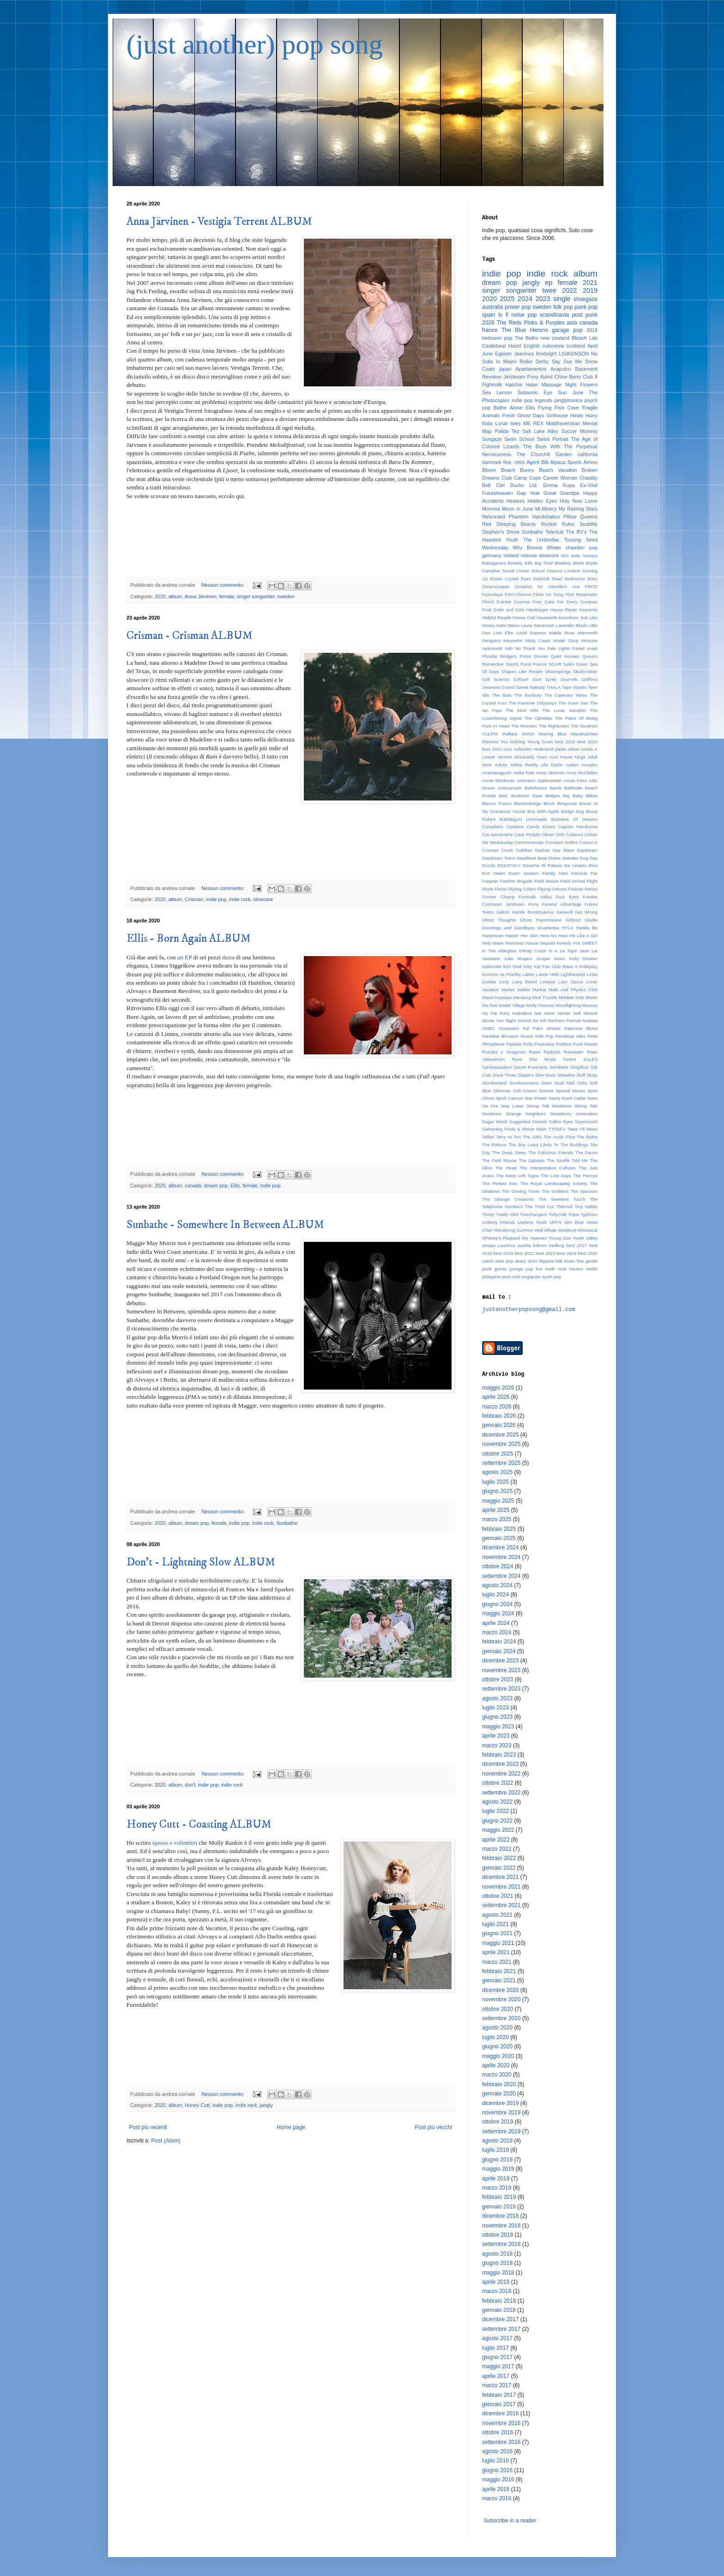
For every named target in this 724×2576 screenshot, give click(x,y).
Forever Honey (582, 888)
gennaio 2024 (499, 1651)
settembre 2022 (501, 1792)
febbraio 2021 (499, 1971)
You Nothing (513, 741)
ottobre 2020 (497, 2009)
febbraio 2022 (499, 1858)
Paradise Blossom (500, 1036)
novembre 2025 (501, 1444)
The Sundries (584, 725)
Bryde (591, 563)
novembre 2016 (501, 2423)
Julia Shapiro (518, 958)
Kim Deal (512, 966)
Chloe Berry (568, 376)
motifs (591, 1268)
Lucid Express (531, 632)
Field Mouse (546, 881)
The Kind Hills (522, 710)
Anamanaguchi (497, 772)
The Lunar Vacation (564, 710)
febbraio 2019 (499, 2197)
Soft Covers (525, 1090)
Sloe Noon (545, 1074)
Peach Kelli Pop (536, 1036)
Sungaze (492, 439)
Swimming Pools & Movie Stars (514, 1129)
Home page (291, 2127)
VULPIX (490, 733)
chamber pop (581, 547)
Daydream (587, 850)
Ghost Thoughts (499, 919)
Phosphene (493, 1044)
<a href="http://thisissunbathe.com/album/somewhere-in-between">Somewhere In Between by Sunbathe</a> (290, 1446)
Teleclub (554, 532)
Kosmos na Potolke (501, 974)
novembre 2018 (501, 2225)
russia (587, 749)
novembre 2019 (501, 2112)
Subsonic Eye (535, 392)
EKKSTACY (508, 865)
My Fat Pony (496, 1013)
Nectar (564, 1013)
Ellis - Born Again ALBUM (189, 938)
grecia (501, 1268)
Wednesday (495, 547)
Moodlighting (567, 1005)
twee (549, 290)
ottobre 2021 (497, 1896)
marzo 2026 (496, 1406)
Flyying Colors (522, 888)
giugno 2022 (497, 1821)
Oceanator (509, 1028)
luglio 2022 (495, 1811)
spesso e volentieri (174, 1842)
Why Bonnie (528, 547)
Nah (509, 648)
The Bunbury (528, 695)
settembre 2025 (501, 1463)
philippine (491, 1276)
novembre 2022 (501, 1773)
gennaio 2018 (499, 2310)
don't (190, 1785)
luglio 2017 (495, 2348)
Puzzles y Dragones (503, 1051)
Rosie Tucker (560, 1059)
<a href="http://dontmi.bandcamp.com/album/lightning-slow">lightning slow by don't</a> (290, 1717)
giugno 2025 (497, 1491)
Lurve (591, 501)
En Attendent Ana (558, 586)
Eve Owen (493, 873)
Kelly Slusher (583, 958)
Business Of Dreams (574, 819)
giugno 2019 (497, 2159)
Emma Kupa (558, 485)
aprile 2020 (495, 2065)
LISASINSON (574, 353)
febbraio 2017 (499, 2395)
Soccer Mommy (579, 431)
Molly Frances (540, 1005)
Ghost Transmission (540, 919)
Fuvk (487, 609)
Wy (525, 1237)
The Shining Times (521, 1191)
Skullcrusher (585, 671)
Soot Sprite (544, 679)
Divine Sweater (563, 858)
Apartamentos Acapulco (543, 369)
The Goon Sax (573, 702)
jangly (265, 2105)
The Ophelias (538, 718)
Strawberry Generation (573, 1113)
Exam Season (523, 873)
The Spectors (583, 1191)
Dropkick (523, 586)
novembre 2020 (501, 1999)
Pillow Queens (580, 516)
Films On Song (548, 594)
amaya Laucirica (498, 1245)
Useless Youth (532, 1222)
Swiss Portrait (553, 439)
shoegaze (585, 299)
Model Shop (566, 640)
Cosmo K (588, 842)
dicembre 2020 (500, 1990)
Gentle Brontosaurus (533, 912)
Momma (491, 509)
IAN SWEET (585, 942)
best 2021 (492, 749)
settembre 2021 (501, 1905)
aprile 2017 (495, 2376)
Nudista (589, 1020)
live (539, 1268)
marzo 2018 (496, 2291)
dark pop (504, 1261)
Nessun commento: (223, 585)
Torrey (488, 1214)
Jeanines (524, 353)
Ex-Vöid (588, 485)
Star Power (536, 1098)
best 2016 (565, 741)
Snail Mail (564, 1082)
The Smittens (555, 1191)
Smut (546, 1082)
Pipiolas (514, 1044)
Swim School (519, 439)
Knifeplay (588, 966)
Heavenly (588, 609)
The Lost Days (556, 1175)
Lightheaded (573, 974)
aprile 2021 (495, 1952)
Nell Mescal (585, 1013)
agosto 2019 (497, 2140)
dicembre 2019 (500, 2103)
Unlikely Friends (498, 1222)
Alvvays (589, 555)
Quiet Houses (565, 656)
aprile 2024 (495, 1623)
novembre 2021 (501, 1887)
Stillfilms (589, 679)
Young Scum (540, 741)
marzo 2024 (496, 1632)
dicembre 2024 (500, 1547)
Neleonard (493, 516)
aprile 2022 (495, 1839)
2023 (542, 298)
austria (524, 1245)
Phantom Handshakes (534, 516)
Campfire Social (498, 570)
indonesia (553, 346)
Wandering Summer (513, 1230)
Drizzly (488, 865)
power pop (518, 307)
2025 (507, 298)
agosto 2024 (497, 1585)
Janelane (491, 958)
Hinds (576, 415)
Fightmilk (492, 384)
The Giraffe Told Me (567, 1160)
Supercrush (586, 1121)
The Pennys (585, 1175)
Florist (501, 888)
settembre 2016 (501, 2442)
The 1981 (532, 1136)
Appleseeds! (549, 780)
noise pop (524, 315)
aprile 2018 (495, 2282)
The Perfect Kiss (500, 1183)
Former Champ (498, 896)
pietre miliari (567, 749)
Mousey (589, 1005)
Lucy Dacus (570, 981)
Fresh (508, 415)
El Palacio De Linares (564, 865)
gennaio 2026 (499, 1425)
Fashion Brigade (516, 881)
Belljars (552, 795)
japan (505, 369)
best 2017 (577, 1245)
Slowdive (566, 1074)
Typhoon (588, 1214)
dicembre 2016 (500, 2413)
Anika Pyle (523, 772)
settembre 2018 (501, 2244)
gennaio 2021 (499, 1980)
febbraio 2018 (499, 2301)
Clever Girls (553, 834)
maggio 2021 (498, 1943)
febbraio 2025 (499, 1529)
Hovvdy (563, 942)
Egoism (503, 353)
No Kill (539, 1020)
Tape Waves (574, 687)
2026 (488, 322)
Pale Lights (558, 648)
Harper (512, 935)
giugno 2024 (497, 1604)
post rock (511, 1276)
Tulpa (573, 1214)
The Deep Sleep (509, 1152)
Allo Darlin (551, 764)
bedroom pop (497, 338)
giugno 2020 (497, 2046)
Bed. (503, 795)
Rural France (533, 664)
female (226, 596)
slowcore (263, 899)
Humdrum (568, 617)
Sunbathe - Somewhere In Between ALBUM (225, 1225)
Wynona (490, 741)
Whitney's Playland (501, 1237)
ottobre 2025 (497, 1454)
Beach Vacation (558, 470)
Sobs (582, 1082)
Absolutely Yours (530, 756)
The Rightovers (553, 725)
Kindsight (546, 353)
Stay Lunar (512, 1105)
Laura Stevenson (538, 625)
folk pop (563, 307)
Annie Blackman (498, 780)
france (489, 330)
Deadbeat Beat (532, 858)
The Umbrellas (541, 539)
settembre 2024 (501, 1576)
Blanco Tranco (497, 803)
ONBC (488, 1028)
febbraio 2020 (499, 2084)
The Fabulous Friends (550, 1152)
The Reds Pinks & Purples (531, 322)
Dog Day (588, 858)
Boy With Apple (543, 811)
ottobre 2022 (497, 1783)
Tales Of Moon (582, 1129)
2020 (160, 596)
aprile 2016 (495, 2489)
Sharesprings (558, 671)
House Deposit (540, 942)
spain (488, 315)
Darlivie (542, 850)
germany (491, 555)
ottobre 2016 (497, 2432)
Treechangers (533, 1214)
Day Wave (563, 850)
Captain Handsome (577, 826)
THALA (553, 687)
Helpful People (496, 617)
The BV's (576, 532)
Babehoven (536, 787)
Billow (591, 795)
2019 (590, 290)
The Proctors (524, 725)
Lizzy (504, 981)
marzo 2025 (496, 1519)
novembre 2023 (501, 1670)
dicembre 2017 (500, 2319)
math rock (555, 1268)
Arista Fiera (575, 780)
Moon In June (517, 509)
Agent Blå (537, 462)
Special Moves (570, 1090)
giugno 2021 (497, 1933)
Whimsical (587, 1230)
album (175, 596)
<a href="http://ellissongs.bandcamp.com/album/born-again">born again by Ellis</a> (290, 1126)
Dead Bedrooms (568, 578)
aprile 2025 (495, 1510)
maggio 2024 (498, 1613)
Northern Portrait (564, 1020)
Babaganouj (494, 563)
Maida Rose (561, 632)
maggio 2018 (498, 2272)
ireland (511, 555)
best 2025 (587, 1253)
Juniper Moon (551, 958)
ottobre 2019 (497, 2122)
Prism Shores (533, 656)
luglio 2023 (495, 1707)
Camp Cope (527, 478)
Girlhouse (557, 415)
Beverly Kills (520, 563)
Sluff (580, 1074)
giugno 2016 (497, 2470)
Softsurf (520, 679)
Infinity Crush (532, 950)
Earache (531, 865)
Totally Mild (507, 1214)
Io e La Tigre (563, 950)
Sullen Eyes (561, 1121)
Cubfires (524, 850)
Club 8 (590, 376)
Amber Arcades (581, 764)
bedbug (556, 1245)
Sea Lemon (497, 392)
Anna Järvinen (201, 596)
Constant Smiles (561, 842)
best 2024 (567, 1253)
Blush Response (560, 803)
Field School (572, 881)
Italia (487, 423)
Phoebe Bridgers (499, 656)
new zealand (555, 338)
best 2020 (587, 741)
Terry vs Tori (508, 1136)
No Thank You (530, 648)
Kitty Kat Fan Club (542, 966)
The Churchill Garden (544, 454)
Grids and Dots (509, 609)
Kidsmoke (491, 966)
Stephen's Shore (500, 532)
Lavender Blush (571, 625)
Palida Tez (507, 431)
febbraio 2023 (499, 1754)
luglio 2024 (495, 1594)
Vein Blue (574, 1222)
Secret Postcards (530, 1067)
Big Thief (544, 563)
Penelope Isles (570, 1036)
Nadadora (521, 1013)
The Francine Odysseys (532, 702)
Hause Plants (563, 609)
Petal (592, 1036)
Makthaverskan (563, 423)
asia (572, 322)
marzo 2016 (496, 2498)
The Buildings (574, 1144)
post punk (584, 315)
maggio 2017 (498, 2366)
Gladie (591, 919)
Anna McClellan (581, 772)
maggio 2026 (498, 1387)
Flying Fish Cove (558, 407)
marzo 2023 (496, 1745)
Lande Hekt (547, 974)
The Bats (502, 695)
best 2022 (524, 1253)
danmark (491, 462)
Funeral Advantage (561, 904)
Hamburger (537, 609)
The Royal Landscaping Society (553, 1183)
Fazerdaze (492, 594)
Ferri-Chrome (518, 594)
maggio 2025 (498, 1501)
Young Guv (560, 1237)
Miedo (591, 997)
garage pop (567, 330)
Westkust (567, 1230)
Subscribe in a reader (509, 2520)
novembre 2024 (501, 1557)
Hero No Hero (554, 935)
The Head (505, 1167)
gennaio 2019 (499, 2206)
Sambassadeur (497, 1067)
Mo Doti (489, 1005)
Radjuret (551, 1051)
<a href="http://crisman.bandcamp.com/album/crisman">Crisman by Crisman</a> (290, 839)
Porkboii (563, 1044)
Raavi (535, 1051)
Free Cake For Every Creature (564, 601)
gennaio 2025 (499, 1538)
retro (519, 462)
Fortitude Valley (535, 896)
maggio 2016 (498, 2479)
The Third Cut (539, 1206)
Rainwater (574, 1051)
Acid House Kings (567, 756)
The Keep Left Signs (517, 1175)
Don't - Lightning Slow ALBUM (201, 1562)
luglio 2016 (495, 2460)
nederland (544, 749)
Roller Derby (534, 361)
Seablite (588, 524)
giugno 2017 (497, 2357)
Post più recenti (148, 2127)
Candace (515, 826)
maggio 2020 (498, 2056)
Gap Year (528, 493)
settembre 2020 (501, 2018)
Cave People (527, 834)
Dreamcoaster (496, 586)
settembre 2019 (501, 2131)
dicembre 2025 (500, 1435)
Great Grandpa (561, 493)
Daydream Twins (498, 858)
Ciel (500, 485)
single (562, 298)
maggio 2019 (498, 2169)
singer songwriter (256, 596)
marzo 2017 (496, 2385)
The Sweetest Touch (561, 1199)
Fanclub (579, 873)
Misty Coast (537, 640)
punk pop (585, 307)
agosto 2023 (497, 1698)
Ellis (235, 1185)
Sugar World (494, 1121)
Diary (592, 578)
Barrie (555, 787)
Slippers (526, 1074)
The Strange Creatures (508, 1199)
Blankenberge (527, 803)
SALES (590, 1059)
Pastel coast (585, 648)
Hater (532, 384)
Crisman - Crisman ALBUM (190, 636)
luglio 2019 (495, 2150)
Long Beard (524, 981)
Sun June (570, 392)
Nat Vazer (544, 1013)
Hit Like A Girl (583, 935)
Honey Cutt (197, 2105)
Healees (516, 501)
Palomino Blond (580, 1028)
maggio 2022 (498, 1830)
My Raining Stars (578, 509)
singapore (531, 1276)
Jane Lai (588, 950)
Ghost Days (530, 415)
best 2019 (503, 1253)
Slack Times (505, 1074)
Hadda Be (586, 927)
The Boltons (494, 1144)
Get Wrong (586, 912)
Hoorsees (514, 942)
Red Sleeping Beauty (509, 524)
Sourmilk (568, 679)
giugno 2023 (497, 1717)
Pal (526, 1028)
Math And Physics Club (573, 989)
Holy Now (571, 501)
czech (488, 1261)
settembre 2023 (501, 1688)
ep (548, 282)
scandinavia (554, 315)
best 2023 (545, 1253)
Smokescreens (523, 1082)
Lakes (529, 974)
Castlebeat (494, 346)
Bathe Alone (508, 407)
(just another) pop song (255, 44)
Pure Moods (585, 1044)
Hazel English (524, 346)
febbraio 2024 (499, 1641)
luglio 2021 (495, 1924)
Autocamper (510, 787)
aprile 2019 (495, 2178)
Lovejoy (547, 981)
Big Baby (573, 795)
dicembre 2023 (500, 1660)
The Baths (587, 1136)
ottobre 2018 (497, 2235)
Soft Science (495, 679)
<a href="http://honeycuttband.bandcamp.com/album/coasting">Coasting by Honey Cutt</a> (290, 2045)
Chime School (530, 570)
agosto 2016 (497, 2451)
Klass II (570, 966)
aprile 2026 (495, 1397)
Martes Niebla (515, 989)
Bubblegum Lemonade (523, 819)
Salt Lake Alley (540, 431)
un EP (184, 957)
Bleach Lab (584, 338)
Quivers (589, 656)
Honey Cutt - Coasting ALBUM (199, 1824)
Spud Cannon (509, 1098)
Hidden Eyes (542, 501)
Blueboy (563, 563)
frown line (574, 1261)
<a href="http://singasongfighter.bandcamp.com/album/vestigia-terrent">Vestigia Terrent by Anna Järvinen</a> (290, 537)
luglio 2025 (495, 1482)
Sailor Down (575, 664)
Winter (554, 547)
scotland (576, 346)
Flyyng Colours (552, 888)
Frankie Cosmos (513, 601)
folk (558, 1261)
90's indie (570, 555)
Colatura (574, 834)
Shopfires (579, 1067)
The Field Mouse (499, 1160)
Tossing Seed (580, 539)
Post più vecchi (433, 2127)
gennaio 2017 (499, 2404)
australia (492, 307)
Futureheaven (497, 493)
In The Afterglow (499, 950)
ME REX (533, 423)
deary (520, 1261)
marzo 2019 (496, 2188)
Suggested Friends (528, 1121)
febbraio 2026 (499, 1416)
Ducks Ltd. (524, 485)
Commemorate (528, 842)
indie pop (216, 899)
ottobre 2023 (497, 1679)
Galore (503, 912)
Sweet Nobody (530, 687)
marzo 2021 (496, 1962)
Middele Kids (571, 997)
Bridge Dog (572, 811)
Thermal (564, 1206)
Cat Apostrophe (497, 834)
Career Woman (560, 478)
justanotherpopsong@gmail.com (528, 1309)
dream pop (216, 1185)
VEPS (555, 1222)
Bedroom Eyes (526, 795)
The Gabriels (532, 1160)
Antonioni (526, 780)
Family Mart (554, 873)
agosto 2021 (497, 1915)
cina (508, 749)
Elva (593, 865)
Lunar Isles (507, 423)
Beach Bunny (517, 470)
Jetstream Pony (520, 376)
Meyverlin (512, 640)
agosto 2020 (497, 2027)
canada (193, 1185)
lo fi (503, 315)
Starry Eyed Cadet (567, 1098)
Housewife (547, 617)
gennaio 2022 (499, 1868)
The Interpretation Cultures (547, 1167)
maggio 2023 (498, 1726)
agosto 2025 (497, 1472)
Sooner (546, 1090)
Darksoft (541, 578)
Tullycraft (558, 1214)
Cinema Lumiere (563, 570)
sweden (286, 596)
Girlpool (573, 919)
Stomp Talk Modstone (549, 1105)
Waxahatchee (584, 733)
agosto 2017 (497, 2338)
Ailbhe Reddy (524, 764)
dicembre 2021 (500, 1877)
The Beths (526, 338)
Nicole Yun (493, 1020)
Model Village (512, 1005)
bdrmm (540, 1245)
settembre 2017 (501, 2329)
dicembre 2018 (500, 2216)
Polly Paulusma (538, 1044)
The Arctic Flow (559, 1136)
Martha (539, 989)
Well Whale (545, 1230)
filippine (546, 1261)
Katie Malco (507, 625)
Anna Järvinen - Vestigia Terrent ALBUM (219, 222)
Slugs (591, 1074)
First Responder (581, 594)
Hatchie (514, 384)
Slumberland (494, 1082)
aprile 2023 (495, 1736)
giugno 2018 (497, 2263)
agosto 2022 (497, 1802)
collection (522, 749)
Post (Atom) (165, 2140)
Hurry (591, 415)
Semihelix (558, 1067)
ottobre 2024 (497, 1566)
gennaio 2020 (499, 2093)
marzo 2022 (496, 1849)
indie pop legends (532, 400)
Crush (507, 850)
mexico (576, 1268)
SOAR (555, 664)
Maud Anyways (497, 997)
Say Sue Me (567, 361)
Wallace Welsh (518, 733)
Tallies (488, 1136)
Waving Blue (552, 733)
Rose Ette (524, 1059)
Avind (546, 376)
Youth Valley (585, 1237)
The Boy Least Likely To (533, 1144)
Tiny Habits (585, 1206)
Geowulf (564, 912)
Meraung (522, 997)
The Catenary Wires (565, 695)
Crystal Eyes (518, 578)
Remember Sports (500, 664)
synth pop (551, 1276)
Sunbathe (286, 1523)
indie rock (239, 899)
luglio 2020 (495, 2037)
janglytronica (569, 400)
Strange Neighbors (526, 1113)
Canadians (492, 826)
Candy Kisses (540, 826)
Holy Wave (493, 942)
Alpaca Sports (566, 462)
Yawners (538, 1237)
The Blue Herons (524, 330)
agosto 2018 (497, 2254)
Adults (501, 764)
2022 (569, 290)
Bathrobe (573, 787)
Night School (518, 1020)
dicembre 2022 (500, 1764)
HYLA (567, 927)
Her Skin (529, 935)
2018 (591, 330)
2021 (590, 282)
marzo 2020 (496, 2074)
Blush (578, 563)
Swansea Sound (498, 687)
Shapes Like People (522, 671)
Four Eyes (567, 896)
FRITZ (591, 586)
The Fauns (586, 1152)
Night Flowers (581, 384)
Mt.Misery (546, 509)
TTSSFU (557, 1129)
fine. (508, 462)
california (587, 454)
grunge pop (521, 1268)
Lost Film (503, 632)
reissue (529, 555)
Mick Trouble (544, 997)
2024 (525, 298)
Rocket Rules (557, 524)
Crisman (194, 899)
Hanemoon (493, 935)
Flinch (488, 601)
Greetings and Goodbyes (508, 927)
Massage (551, 384)
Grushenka (548, 927)
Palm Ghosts (547, 1028)
